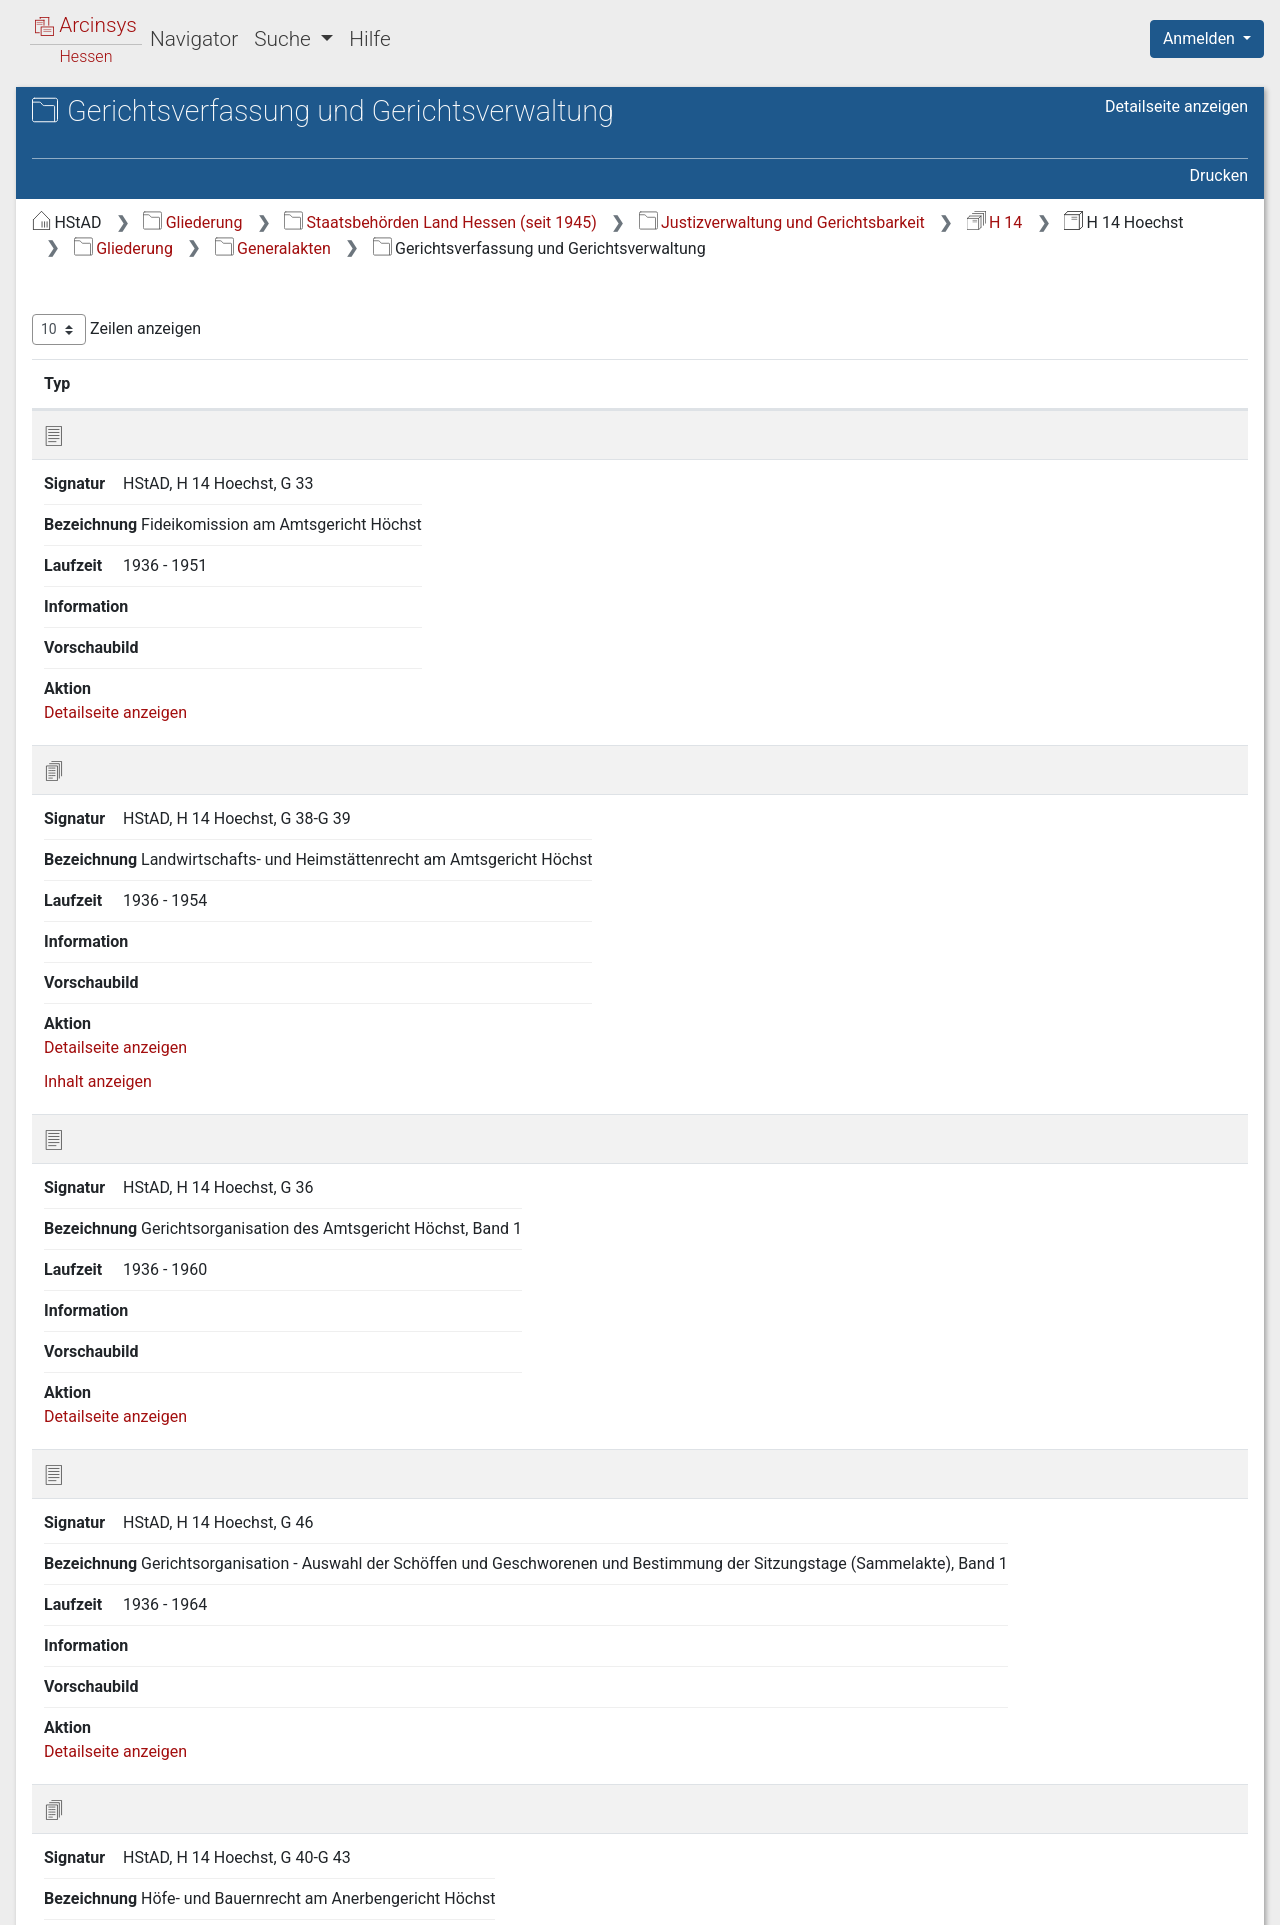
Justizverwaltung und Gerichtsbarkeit (553, 248)
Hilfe (369, 39)
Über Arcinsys (764, 1898)
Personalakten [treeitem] (122, 403)
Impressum (1213, 1898)
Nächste (1136, 1797)
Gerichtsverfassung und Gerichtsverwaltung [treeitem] (173, 290)
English (46, 1883)
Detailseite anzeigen (1176, 106)
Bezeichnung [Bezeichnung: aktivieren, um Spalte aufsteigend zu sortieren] (627, 409)
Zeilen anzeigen (452, 355)
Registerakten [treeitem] (120, 354)
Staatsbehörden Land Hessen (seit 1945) (776, 222)
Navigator (194, 39)
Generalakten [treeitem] (118, 256)
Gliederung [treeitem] (86, 232)
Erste (867, 1797)
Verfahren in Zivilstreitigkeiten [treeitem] (176, 378)
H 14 (766, 248)
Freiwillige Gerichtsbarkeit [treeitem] (162, 329)
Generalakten (468, 273)
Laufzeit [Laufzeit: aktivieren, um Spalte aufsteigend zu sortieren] (818, 409)
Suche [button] (285, 39)
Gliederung (528, 222)
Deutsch (120, 1883)
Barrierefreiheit (1066, 1898)
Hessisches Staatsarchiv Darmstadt (195, 134)
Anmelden (1201, 38)
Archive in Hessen (111, 113)
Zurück (934, 1797)
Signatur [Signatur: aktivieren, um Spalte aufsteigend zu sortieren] (485, 409)
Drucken (1219, 175)
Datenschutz (913, 1898)
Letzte (1213, 1797)
